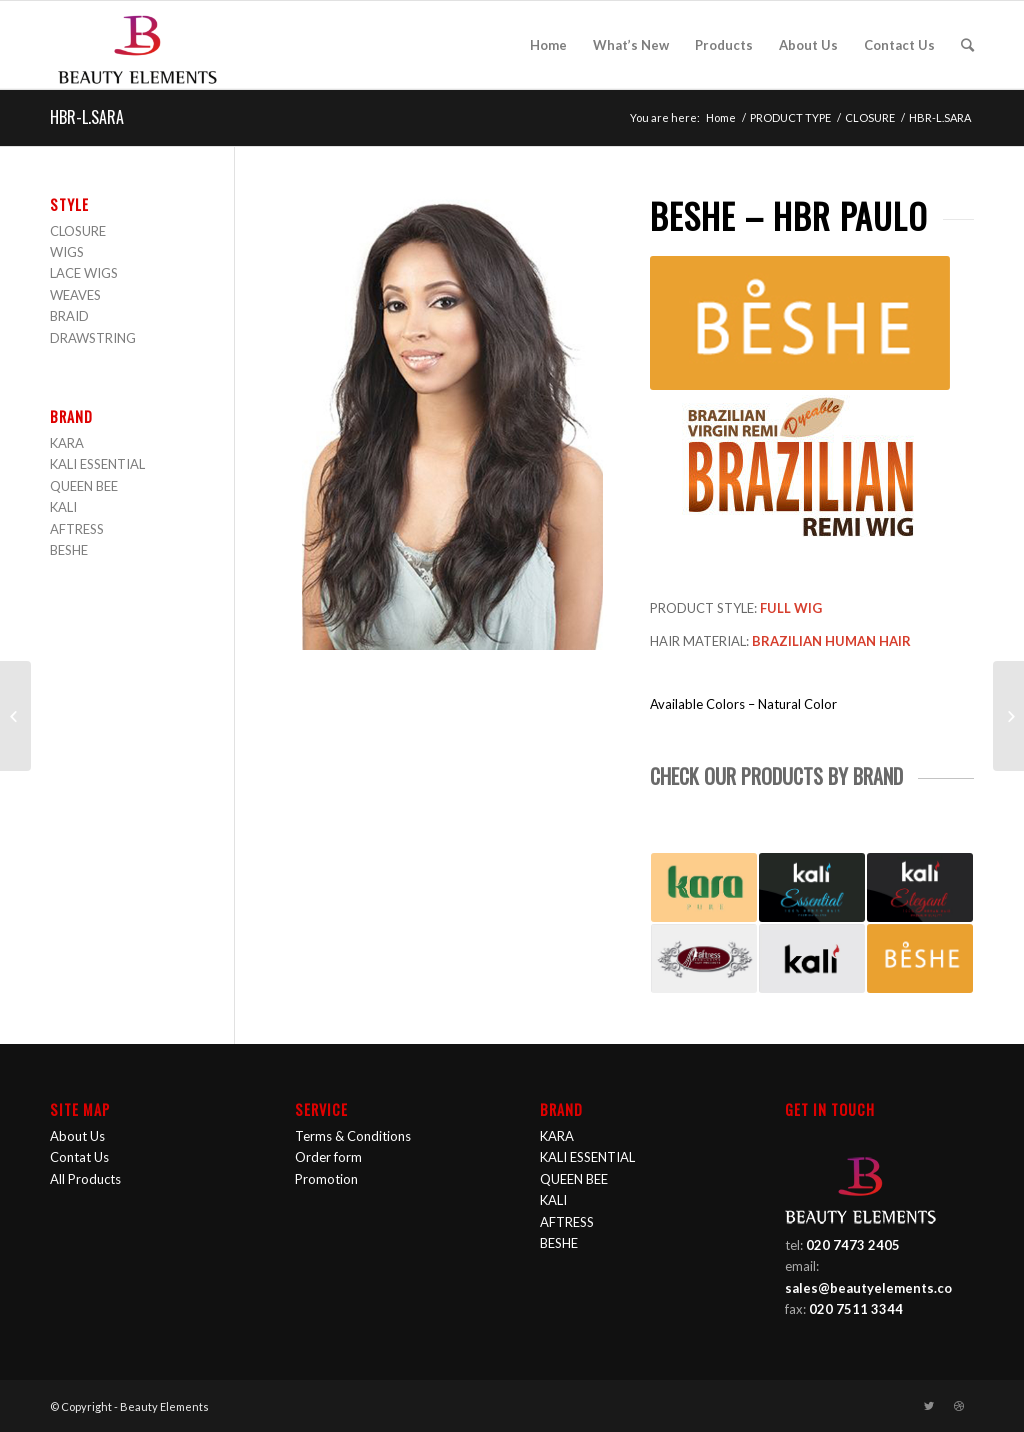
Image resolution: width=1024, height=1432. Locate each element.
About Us (77, 1136)
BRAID (69, 316)
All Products (85, 1179)
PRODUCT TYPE (790, 117)
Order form (328, 1157)
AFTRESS (77, 529)
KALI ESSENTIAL (97, 464)
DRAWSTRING (93, 338)
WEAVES (75, 295)
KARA (67, 443)
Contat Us (79, 1157)
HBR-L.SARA (87, 117)
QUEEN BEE (84, 486)
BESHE (69, 550)
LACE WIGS (84, 273)
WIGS (67, 252)
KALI (63, 507)
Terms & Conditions (353, 1136)
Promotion (326, 1179)
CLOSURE (870, 117)
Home (721, 117)
